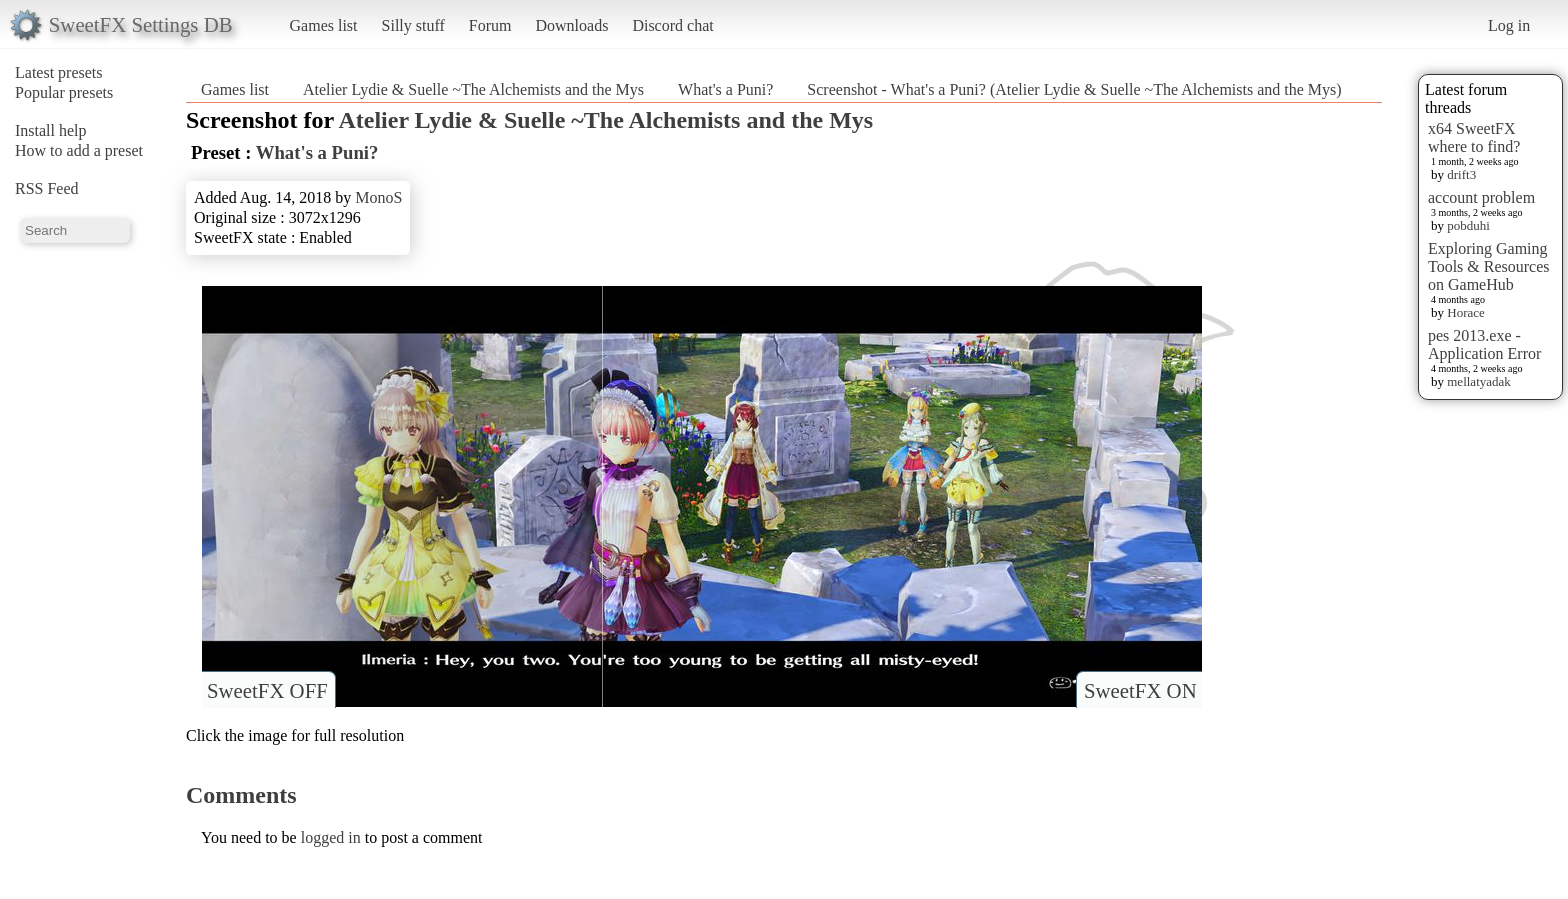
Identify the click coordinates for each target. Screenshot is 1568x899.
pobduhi (1468, 225)
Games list (324, 25)
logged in (331, 837)
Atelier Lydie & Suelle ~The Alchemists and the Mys (473, 89)
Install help (51, 130)
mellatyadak (1479, 381)
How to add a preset (79, 150)
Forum (490, 25)
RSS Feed (47, 188)
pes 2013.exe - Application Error (1484, 344)
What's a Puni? (725, 89)
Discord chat (672, 25)
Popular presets (64, 92)
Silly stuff (413, 25)
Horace (1466, 312)
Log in (1509, 25)
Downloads (571, 25)
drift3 (1461, 174)
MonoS (378, 197)
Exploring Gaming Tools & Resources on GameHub (1489, 266)
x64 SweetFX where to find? (1474, 137)
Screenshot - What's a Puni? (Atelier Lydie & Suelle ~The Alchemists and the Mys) (1074, 89)
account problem (1481, 197)
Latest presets (59, 72)
